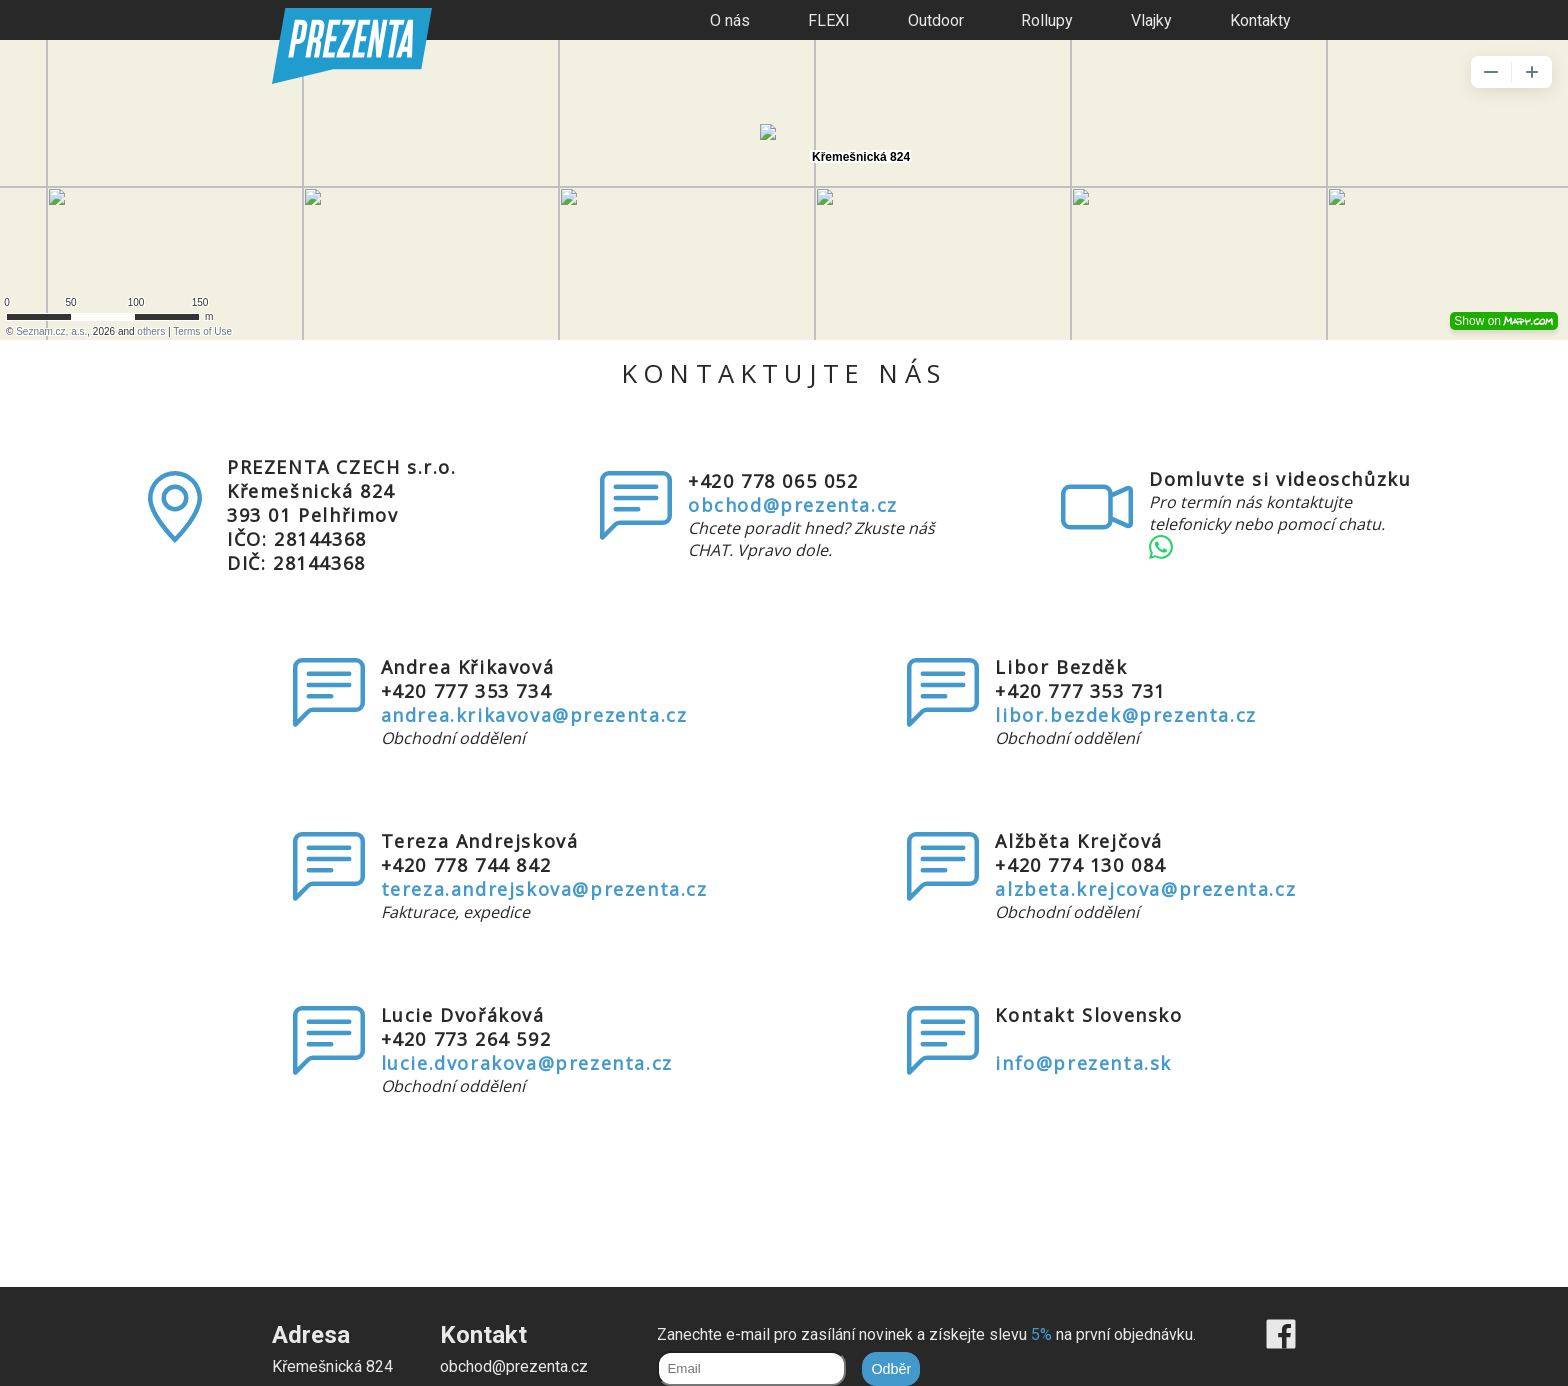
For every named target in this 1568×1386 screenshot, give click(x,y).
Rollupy (1047, 20)
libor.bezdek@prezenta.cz (1125, 715)
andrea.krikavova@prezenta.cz (534, 715)
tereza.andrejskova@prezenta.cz (544, 889)
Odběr (891, 1369)
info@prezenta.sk (1083, 1063)
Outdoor (936, 20)
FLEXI (829, 20)
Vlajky (1151, 20)
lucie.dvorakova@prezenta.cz (527, 1063)
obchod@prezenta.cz (793, 505)
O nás (730, 20)
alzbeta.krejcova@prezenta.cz (1145, 889)
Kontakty (1260, 20)
